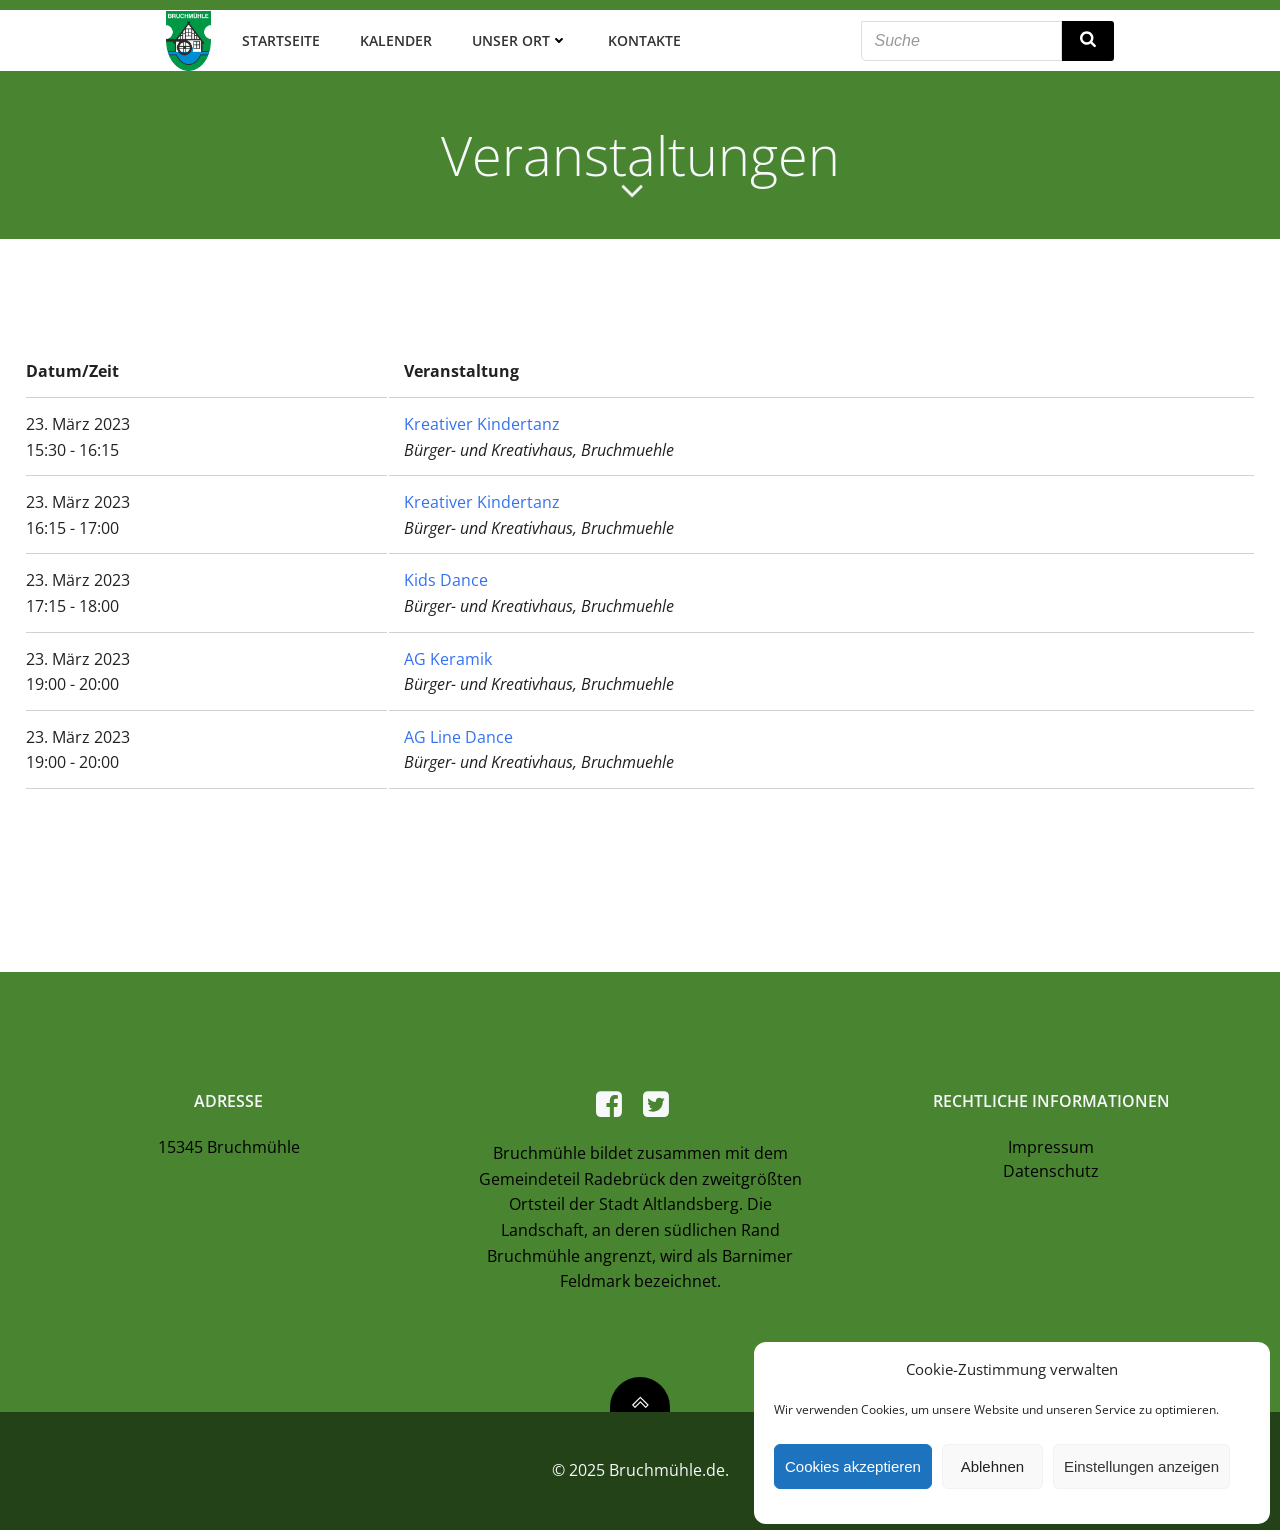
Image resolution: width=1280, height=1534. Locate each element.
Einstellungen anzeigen (1141, 1466)
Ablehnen (992, 1466)
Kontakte (643, 39)
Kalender (395, 39)
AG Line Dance (458, 735)
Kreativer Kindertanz (482, 423)
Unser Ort (519, 39)
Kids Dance (446, 579)
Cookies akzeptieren (853, 1466)
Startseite (280, 39)
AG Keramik (448, 657)
